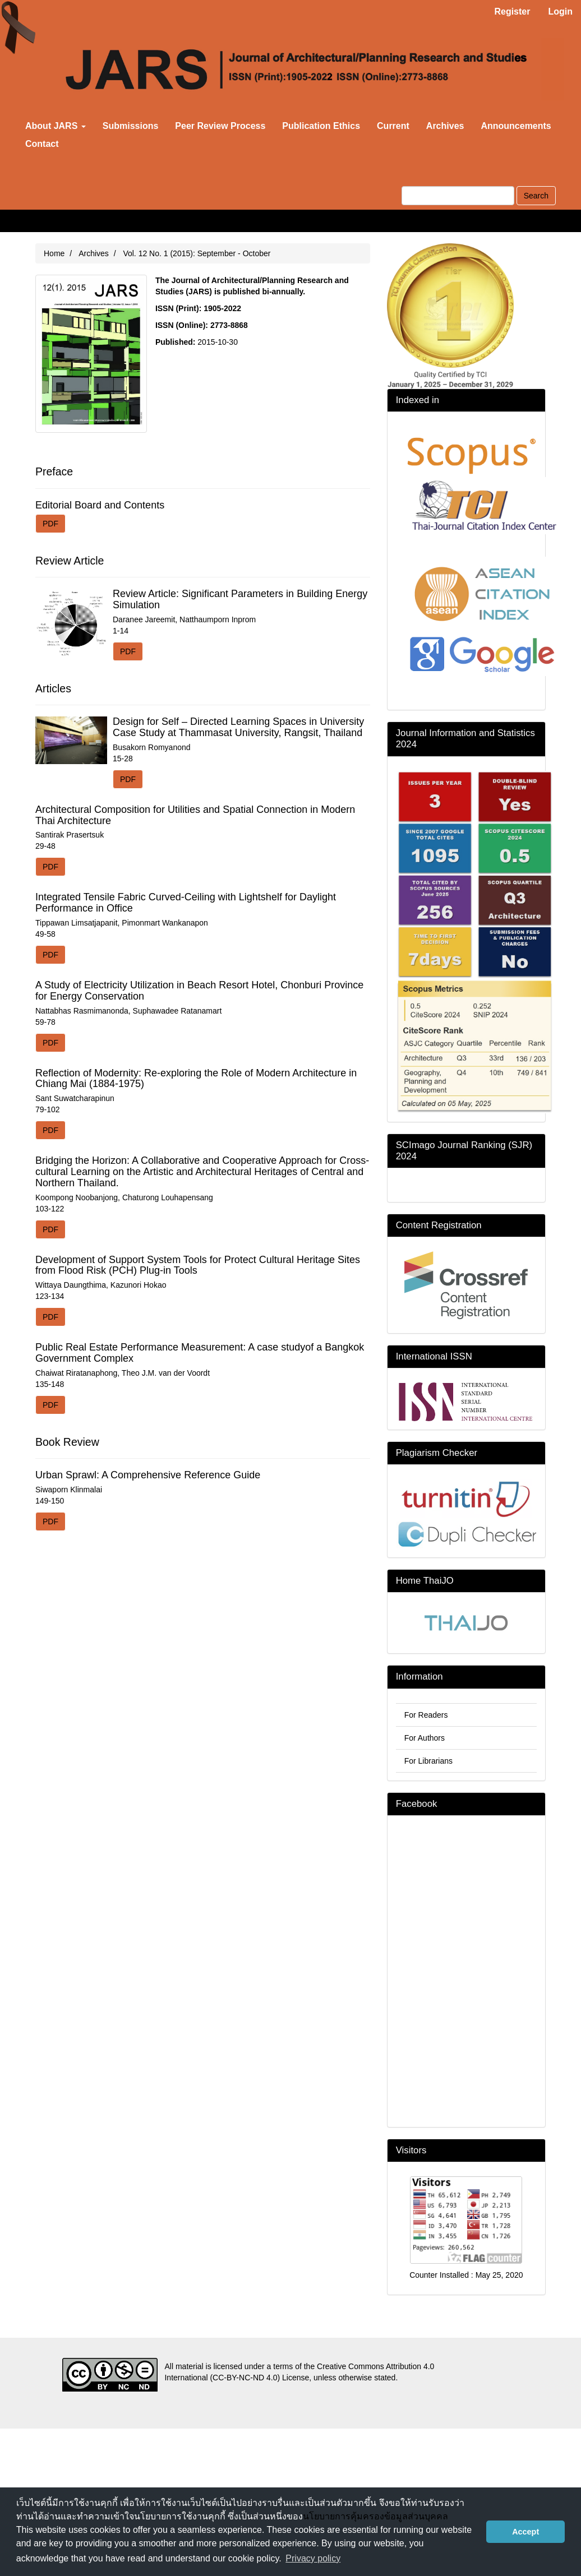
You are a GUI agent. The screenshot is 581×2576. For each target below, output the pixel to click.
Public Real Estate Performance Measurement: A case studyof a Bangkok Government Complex (199, 1353)
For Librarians (428, 1760)
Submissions (131, 126)
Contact (42, 144)
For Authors (424, 1737)
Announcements (516, 126)
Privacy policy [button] (312, 2558)
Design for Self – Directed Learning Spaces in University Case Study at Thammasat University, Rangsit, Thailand (238, 727)
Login (560, 11)
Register (512, 11)
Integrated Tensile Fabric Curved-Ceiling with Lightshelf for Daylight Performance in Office (185, 902)
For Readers (426, 1714)
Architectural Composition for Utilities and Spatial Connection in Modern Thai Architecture (195, 815)
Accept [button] (525, 2531)
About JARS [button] (55, 126)
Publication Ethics (321, 126)
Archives (445, 126)
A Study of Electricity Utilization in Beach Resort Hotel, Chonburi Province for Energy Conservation (199, 990)
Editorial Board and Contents (99, 505)
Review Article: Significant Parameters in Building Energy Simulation (240, 599)
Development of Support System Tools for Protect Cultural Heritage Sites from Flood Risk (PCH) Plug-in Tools (197, 1265)
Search (536, 195)
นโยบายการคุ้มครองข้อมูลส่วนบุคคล (375, 2516)
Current (393, 126)
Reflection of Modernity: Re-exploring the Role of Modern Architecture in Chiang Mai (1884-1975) (196, 1078)
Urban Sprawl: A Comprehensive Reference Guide (147, 1475)
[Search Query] (458, 195)
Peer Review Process (220, 126)
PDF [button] (50, 523)
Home (54, 253)
